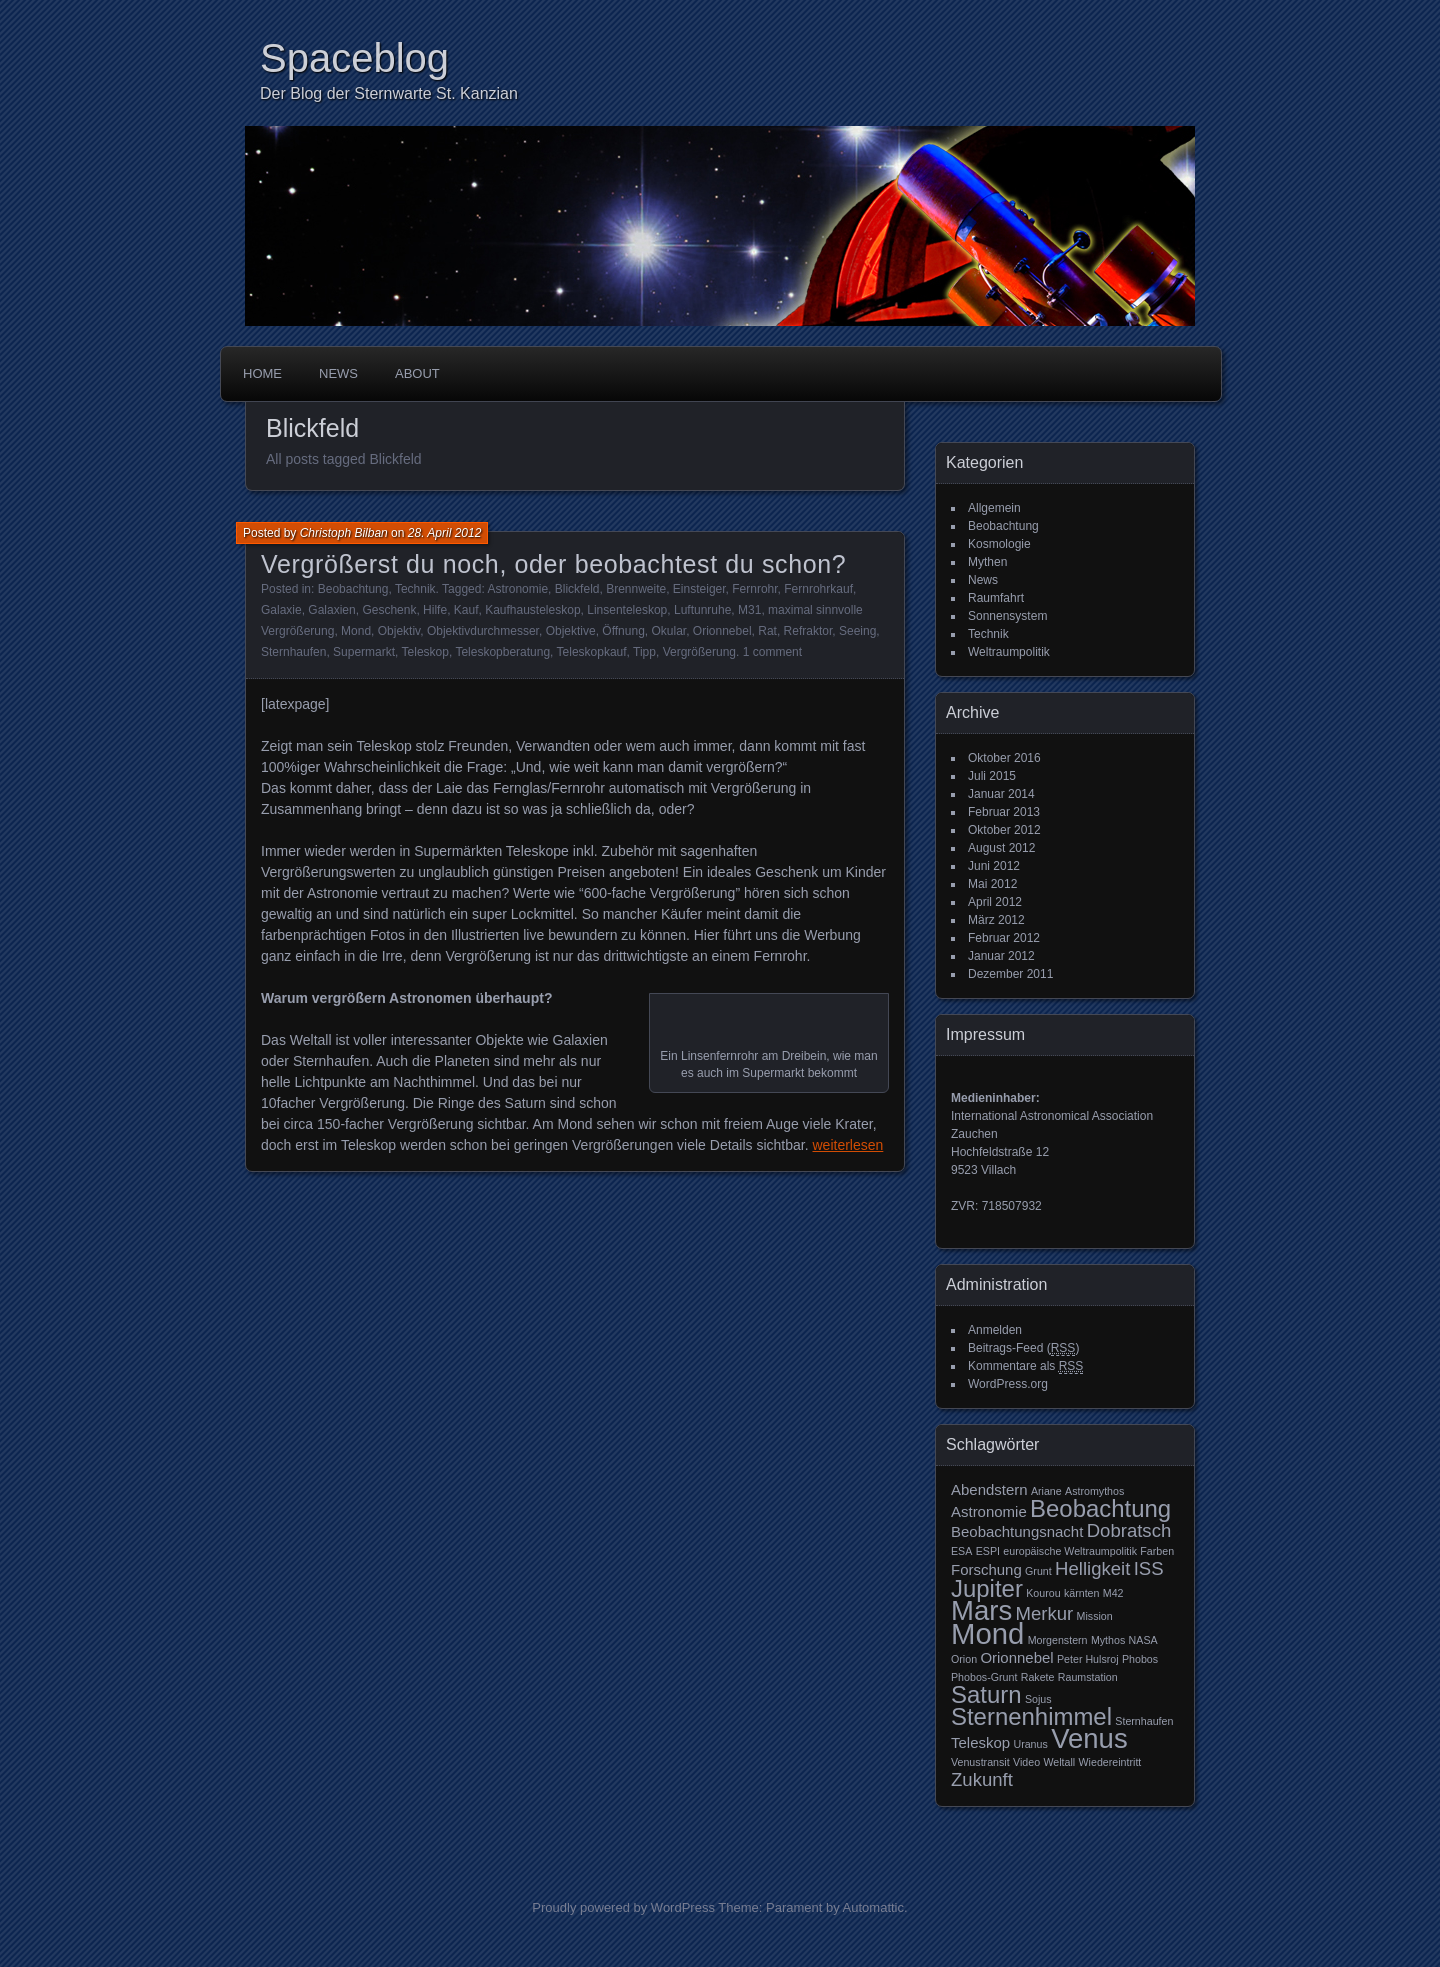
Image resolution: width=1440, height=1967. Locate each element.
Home (262, 373)
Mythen (987, 562)
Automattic (873, 1907)
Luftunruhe (702, 610)
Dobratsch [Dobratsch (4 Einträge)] (1129, 1530)
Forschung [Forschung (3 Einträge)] (986, 1569)
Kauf (466, 610)
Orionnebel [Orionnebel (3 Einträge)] (1016, 1657)
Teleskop (425, 652)
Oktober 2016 (1004, 758)
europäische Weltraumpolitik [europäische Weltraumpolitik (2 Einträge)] (1070, 1551)
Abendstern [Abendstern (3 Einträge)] (989, 1489)
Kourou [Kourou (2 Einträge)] (1043, 1593)
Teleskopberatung (502, 652)
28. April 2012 (445, 533)
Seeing (857, 631)
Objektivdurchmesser (483, 631)
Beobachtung (353, 589)
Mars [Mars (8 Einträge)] (981, 1610)
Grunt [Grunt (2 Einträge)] (1038, 1571)
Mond (356, 631)
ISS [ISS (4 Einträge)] (1149, 1568)
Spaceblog (354, 58)
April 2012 (995, 902)
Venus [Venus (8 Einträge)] (1089, 1738)
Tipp (644, 652)
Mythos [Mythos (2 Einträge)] (1108, 1640)
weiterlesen (848, 1145)
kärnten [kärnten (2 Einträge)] (1082, 1593)
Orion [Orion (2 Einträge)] (964, 1659)
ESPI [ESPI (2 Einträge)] (988, 1551)
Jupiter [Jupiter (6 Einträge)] (987, 1588)
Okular (668, 631)
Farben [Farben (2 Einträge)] (1157, 1551)
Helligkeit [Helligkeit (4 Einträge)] (1092, 1568)
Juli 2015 (992, 776)
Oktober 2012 (1004, 830)
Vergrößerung (699, 652)
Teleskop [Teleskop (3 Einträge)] (980, 1742)
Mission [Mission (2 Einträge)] (1095, 1616)
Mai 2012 (992, 884)
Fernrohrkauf (818, 589)
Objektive (571, 631)
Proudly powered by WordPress (623, 1907)
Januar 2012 (1001, 956)
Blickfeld (577, 589)
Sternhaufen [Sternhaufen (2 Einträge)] (1144, 1721)
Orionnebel (722, 631)
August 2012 (1001, 848)
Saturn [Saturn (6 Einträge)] (986, 1694)
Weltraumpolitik (1009, 652)
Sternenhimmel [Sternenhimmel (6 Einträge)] (1031, 1716)
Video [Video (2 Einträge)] (1026, 1762)
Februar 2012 (1004, 938)
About (417, 373)
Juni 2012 (994, 866)
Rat (767, 631)
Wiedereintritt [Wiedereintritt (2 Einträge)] (1110, 1762)
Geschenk (389, 610)
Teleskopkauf (592, 652)
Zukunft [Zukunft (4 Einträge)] (982, 1779)
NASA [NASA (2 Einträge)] (1143, 1640)
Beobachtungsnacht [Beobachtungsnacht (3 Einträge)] (1017, 1531)
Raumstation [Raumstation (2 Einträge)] (1088, 1677)
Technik (415, 589)
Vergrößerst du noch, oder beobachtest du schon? (553, 564)
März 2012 (996, 920)
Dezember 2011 (1010, 974)
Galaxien (331, 610)
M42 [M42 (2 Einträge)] (1113, 1593)
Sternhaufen (293, 652)
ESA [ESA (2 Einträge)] (961, 1551)
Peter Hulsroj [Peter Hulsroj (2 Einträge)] (1088, 1659)
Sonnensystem (1007, 616)
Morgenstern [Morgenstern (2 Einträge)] (1058, 1640)
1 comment (772, 652)
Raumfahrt (996, 598)
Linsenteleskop (627, 610)
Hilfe (435, 610)
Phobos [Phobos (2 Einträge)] (1140, 1659)
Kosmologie (999, 544)
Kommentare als (1025, 1366)
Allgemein (994, 508)
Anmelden (995, 1330)
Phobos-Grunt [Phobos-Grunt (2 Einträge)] (984, 1677)
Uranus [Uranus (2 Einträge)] (1030, 1744)
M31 (749, 610)
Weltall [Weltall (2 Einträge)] (1059, 1762)
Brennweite (636, 589)
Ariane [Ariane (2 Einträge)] (1046, 1491)
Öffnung (623, 631)
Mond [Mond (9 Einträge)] (987, 1633)
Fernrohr (754, 589)
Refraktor (808, 631)
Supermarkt (364, 652)
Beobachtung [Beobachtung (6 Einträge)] (1100, 1508)
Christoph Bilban (344, 533)
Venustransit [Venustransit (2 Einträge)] (980, 1762)
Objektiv (399, 631)
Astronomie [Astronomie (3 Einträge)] (989, 1511)
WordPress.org (1008, 1384)
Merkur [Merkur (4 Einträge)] (1045, 1613)
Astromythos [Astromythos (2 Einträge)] (1094, 1491)
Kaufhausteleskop (532, 610)
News (338, 373)
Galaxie (281, 610)
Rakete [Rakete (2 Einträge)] (1038, 1677)
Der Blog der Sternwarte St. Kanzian (389, 93)
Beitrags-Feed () (1023, 1348)
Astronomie (517, 589)
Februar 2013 (1004, 812)
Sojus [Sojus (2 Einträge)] (1038, 1699)
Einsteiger (699, 589)
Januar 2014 (1001, 794)
